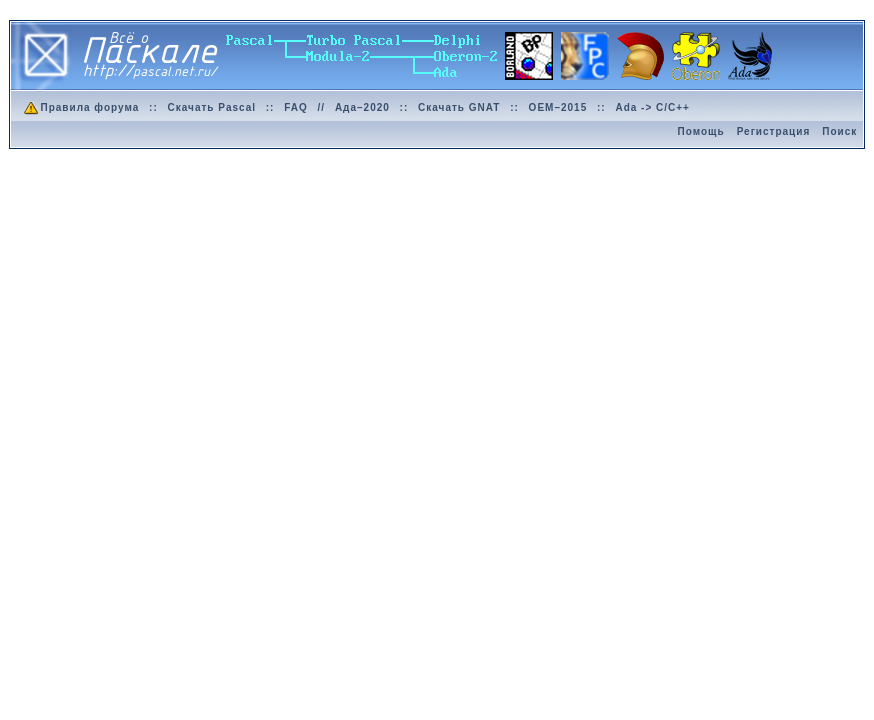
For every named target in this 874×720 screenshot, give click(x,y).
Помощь (701, 131)
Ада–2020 (362, 107)
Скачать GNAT (459, 107)
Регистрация (774, 131)
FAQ (296, 107)
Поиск (839, 131)
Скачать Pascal (212, 107)
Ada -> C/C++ (652, 107)
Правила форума (80, 107)
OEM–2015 (558, 107)
